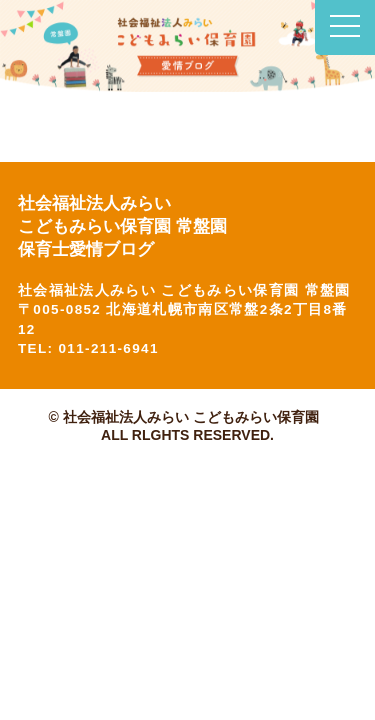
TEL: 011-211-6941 (88, 348)
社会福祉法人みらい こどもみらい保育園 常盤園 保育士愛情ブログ (127, 226)
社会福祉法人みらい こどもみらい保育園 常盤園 (184, 290)
